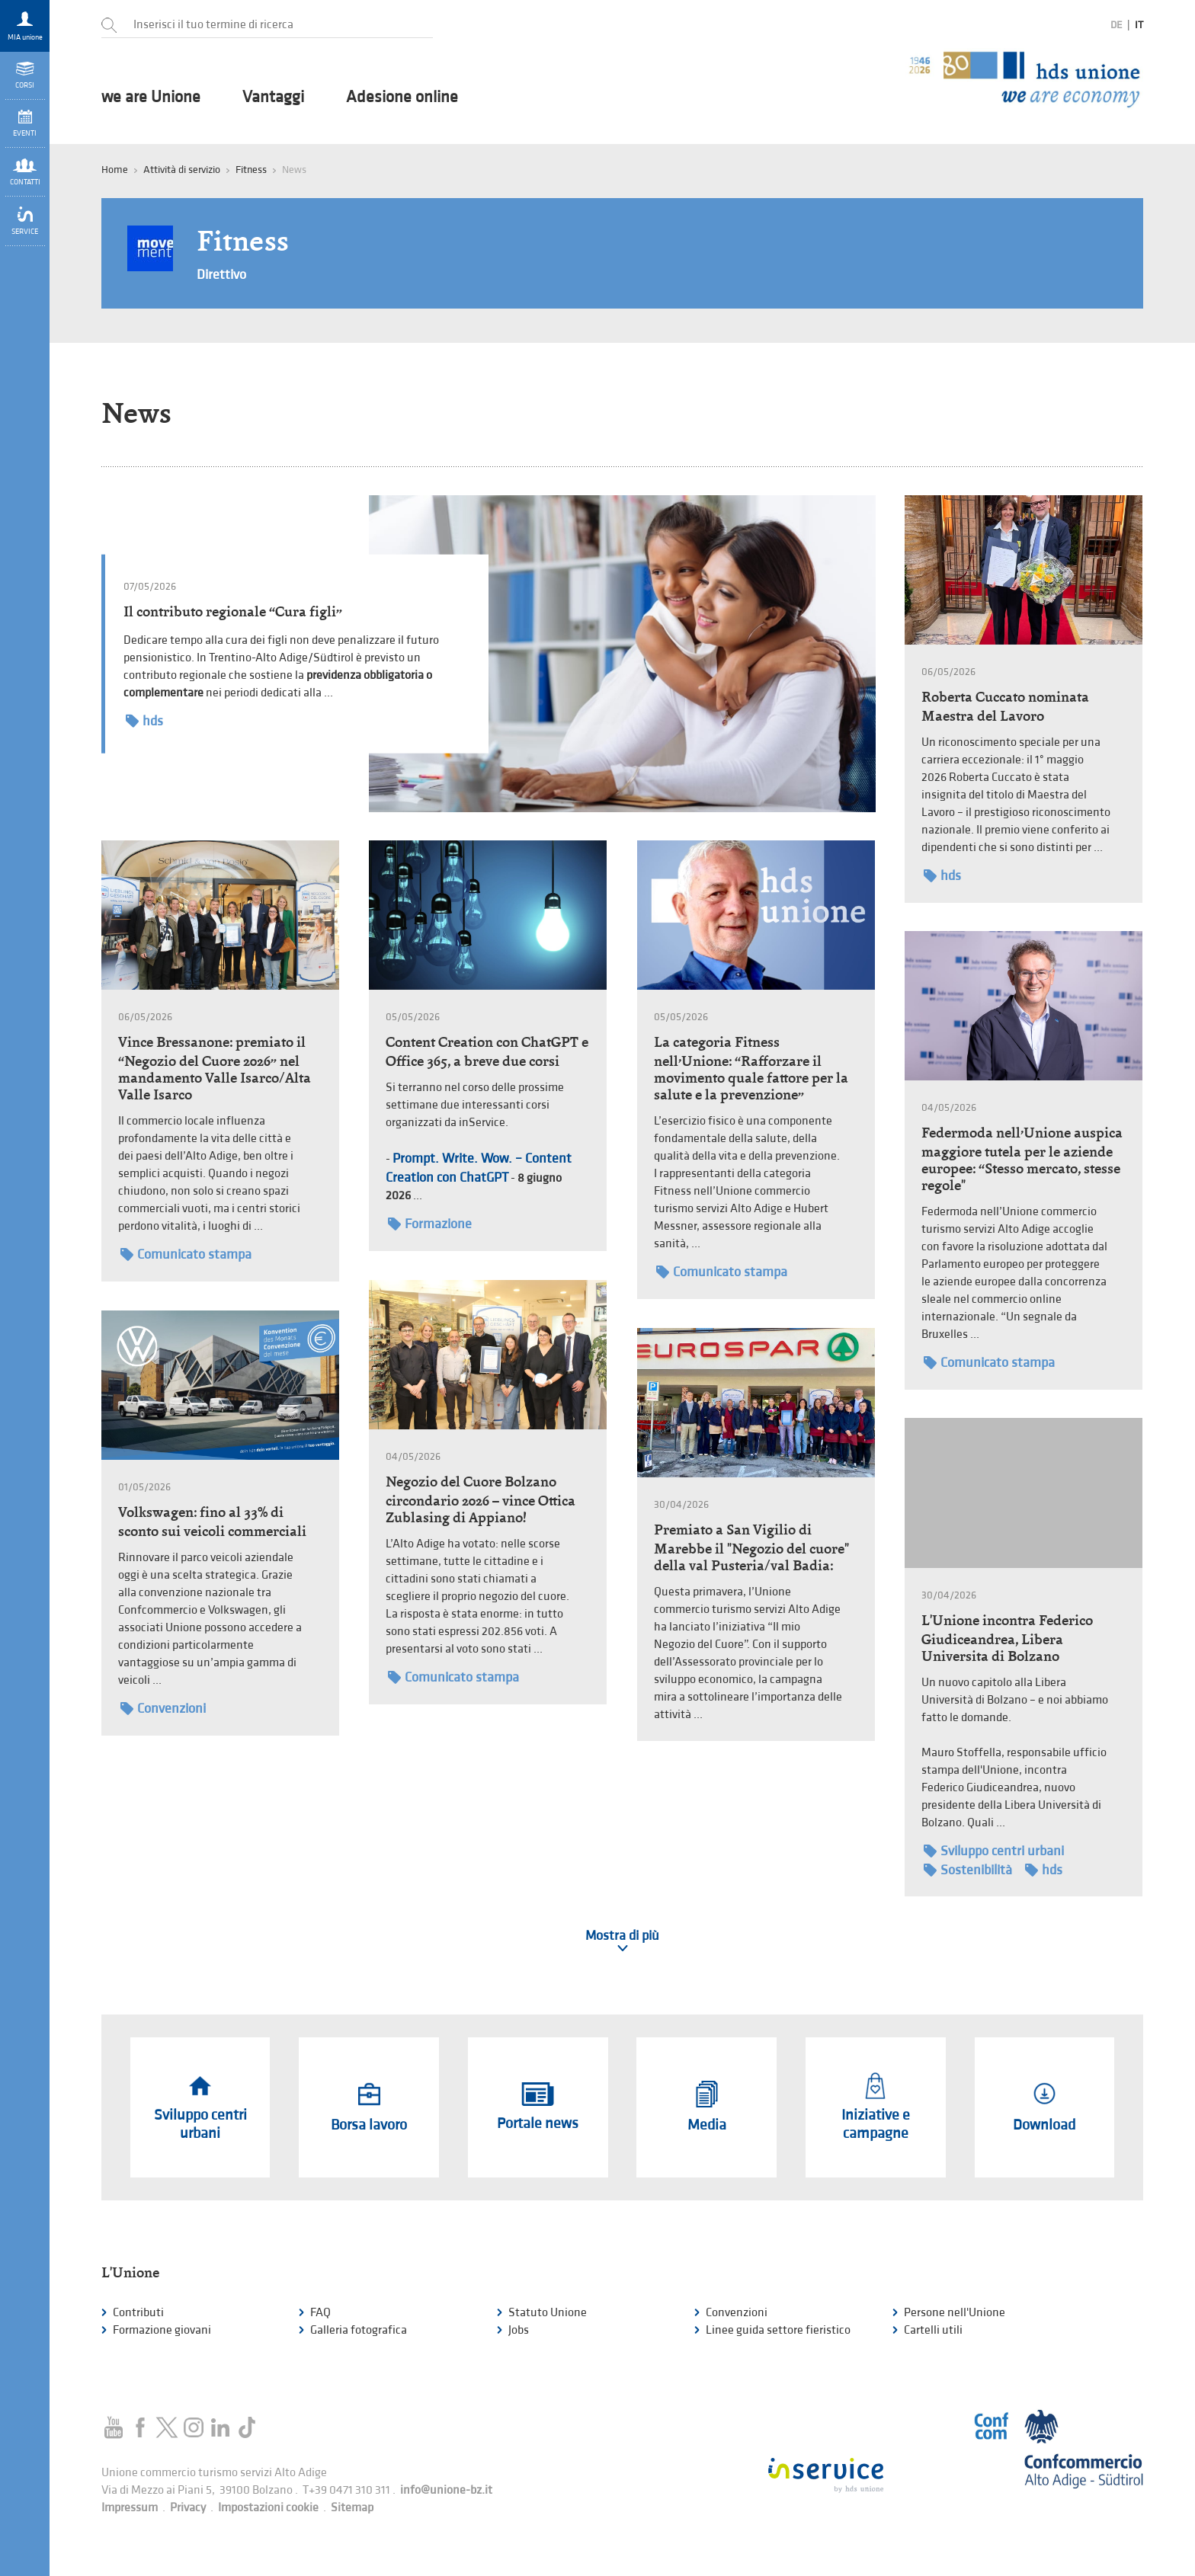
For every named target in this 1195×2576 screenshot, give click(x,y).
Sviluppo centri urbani (994, 1851)
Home (114, 169)
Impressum (129, 2508)
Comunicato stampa (185, 1254)
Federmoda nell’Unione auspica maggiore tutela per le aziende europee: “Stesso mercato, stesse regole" (1022, 1159)
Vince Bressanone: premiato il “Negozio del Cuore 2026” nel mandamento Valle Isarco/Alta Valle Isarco (214, 1068)
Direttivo (221, 275)
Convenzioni (163, 1708)
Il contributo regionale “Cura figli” (232, 611)
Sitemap (352, 2508)
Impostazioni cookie (268, 2508)
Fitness (251, 169)
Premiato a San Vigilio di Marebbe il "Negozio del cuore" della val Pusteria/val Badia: (751, 1547)
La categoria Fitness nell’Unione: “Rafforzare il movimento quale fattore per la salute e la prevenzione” (751, 1068)
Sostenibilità (968, 1870)
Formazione (430, 1224)
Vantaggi (273, 97)
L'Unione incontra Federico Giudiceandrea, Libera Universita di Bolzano (1007, 1638)
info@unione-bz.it (446, 2490)
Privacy (188, 2508)
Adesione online (402, 97)
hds (144, 721)
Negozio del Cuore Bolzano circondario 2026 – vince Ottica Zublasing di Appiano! (480, 1499)
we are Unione (150, 97)
